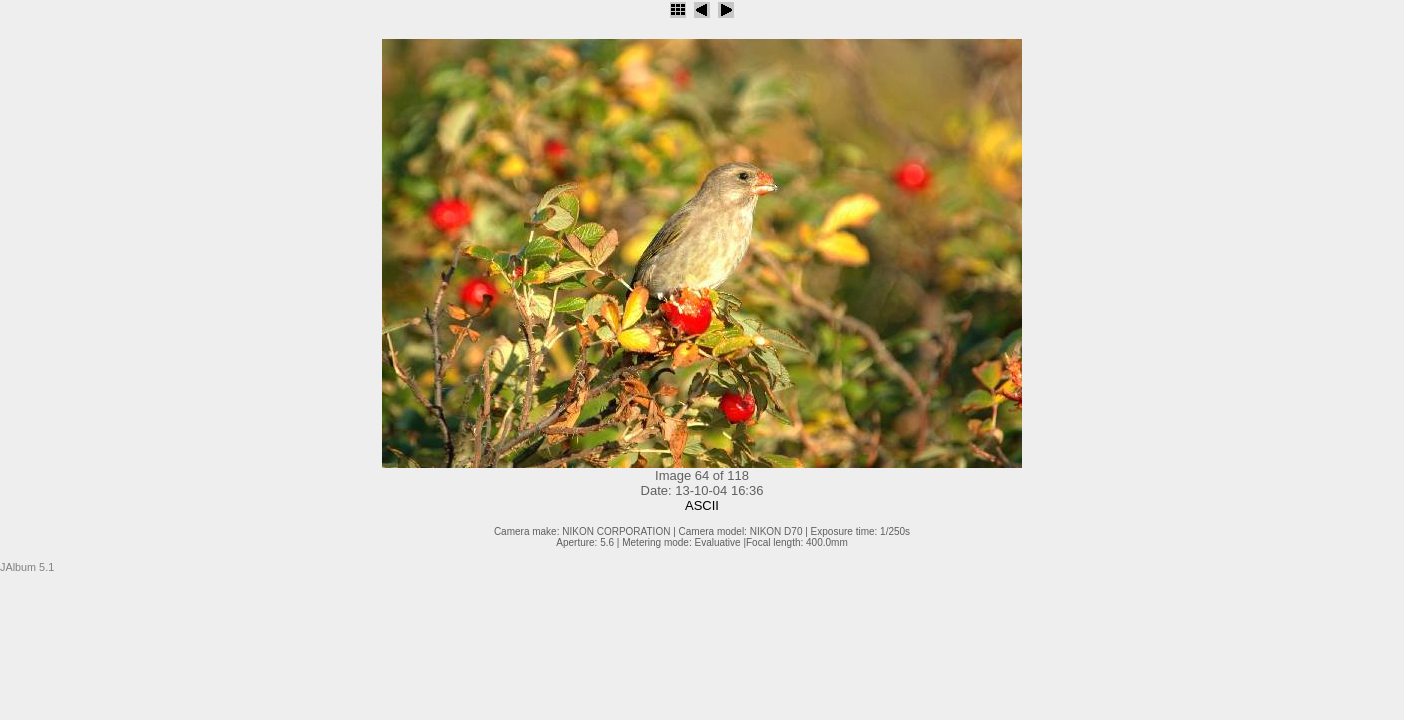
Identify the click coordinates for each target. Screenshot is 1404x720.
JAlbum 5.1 (27, 567)
